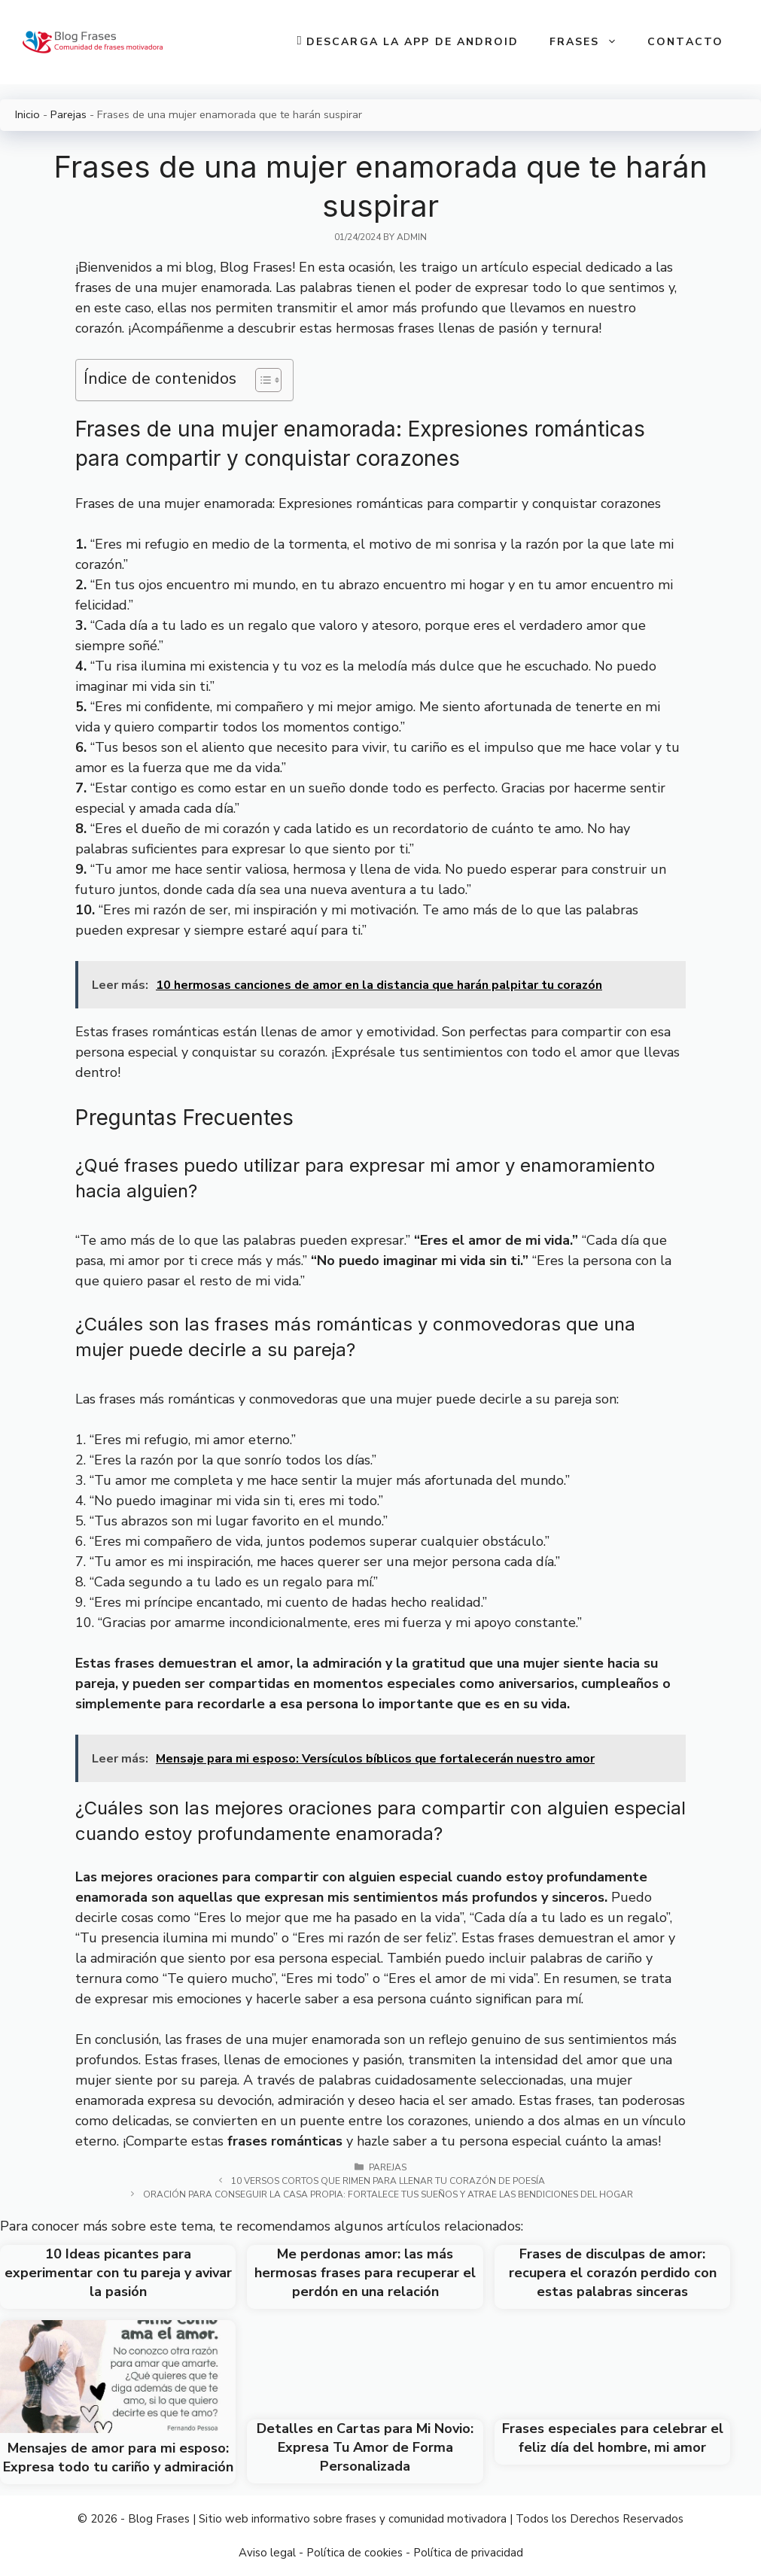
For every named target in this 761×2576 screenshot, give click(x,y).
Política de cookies (354, 2552)
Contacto (685, 42)
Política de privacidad (468, 2552)
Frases (591, 42)
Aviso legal (267, 2552)
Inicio (27, 114)
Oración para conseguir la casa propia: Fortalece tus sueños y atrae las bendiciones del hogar (388, 2194)
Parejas (68, 114)
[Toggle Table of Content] (261, 380)
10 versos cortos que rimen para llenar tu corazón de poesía (388, 2181)
